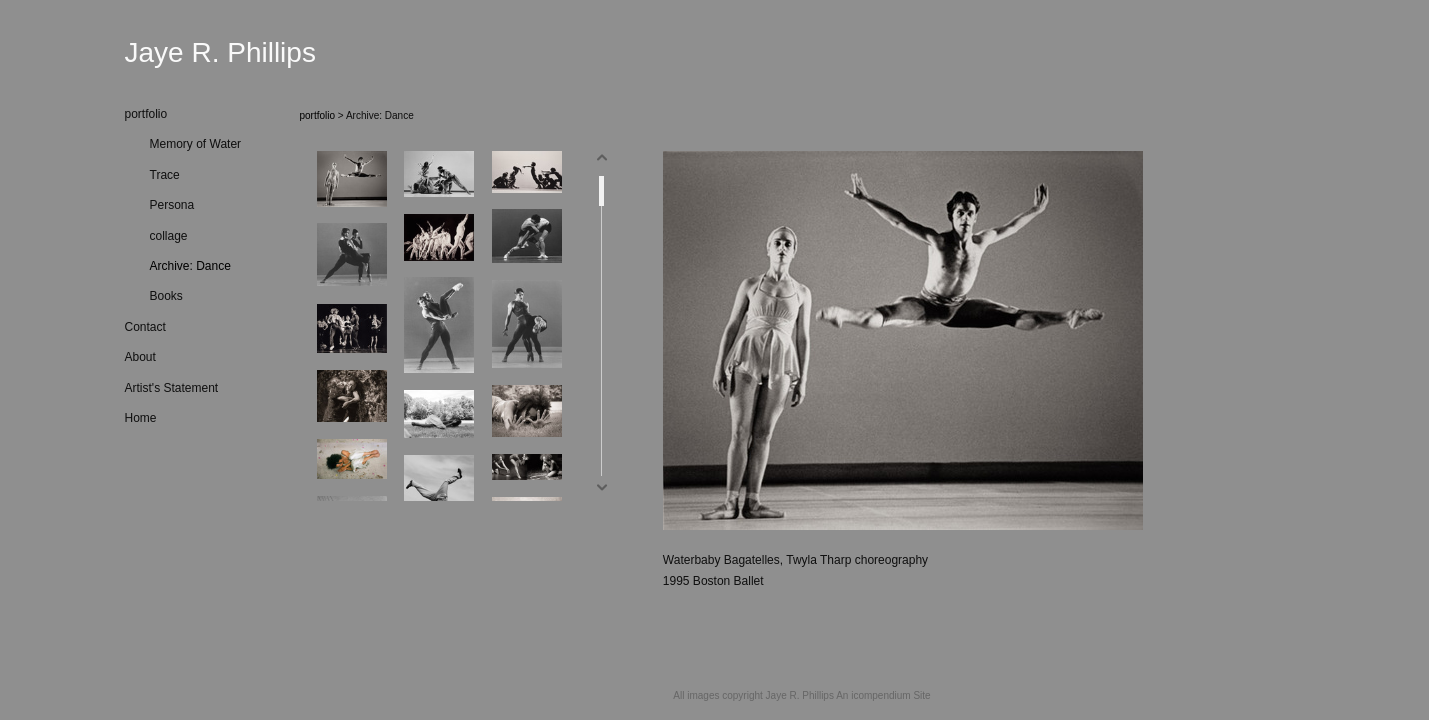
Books (166, 296)
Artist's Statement (172, 388)
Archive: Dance (190, 266)
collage (169, 236)
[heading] (175, 52)
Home (141, 418)
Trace (165, 175)
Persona (172, 205)
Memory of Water (196, 144)
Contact (145, 327)
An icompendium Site (883, 695)
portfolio (146, 114)
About (140, 357)
